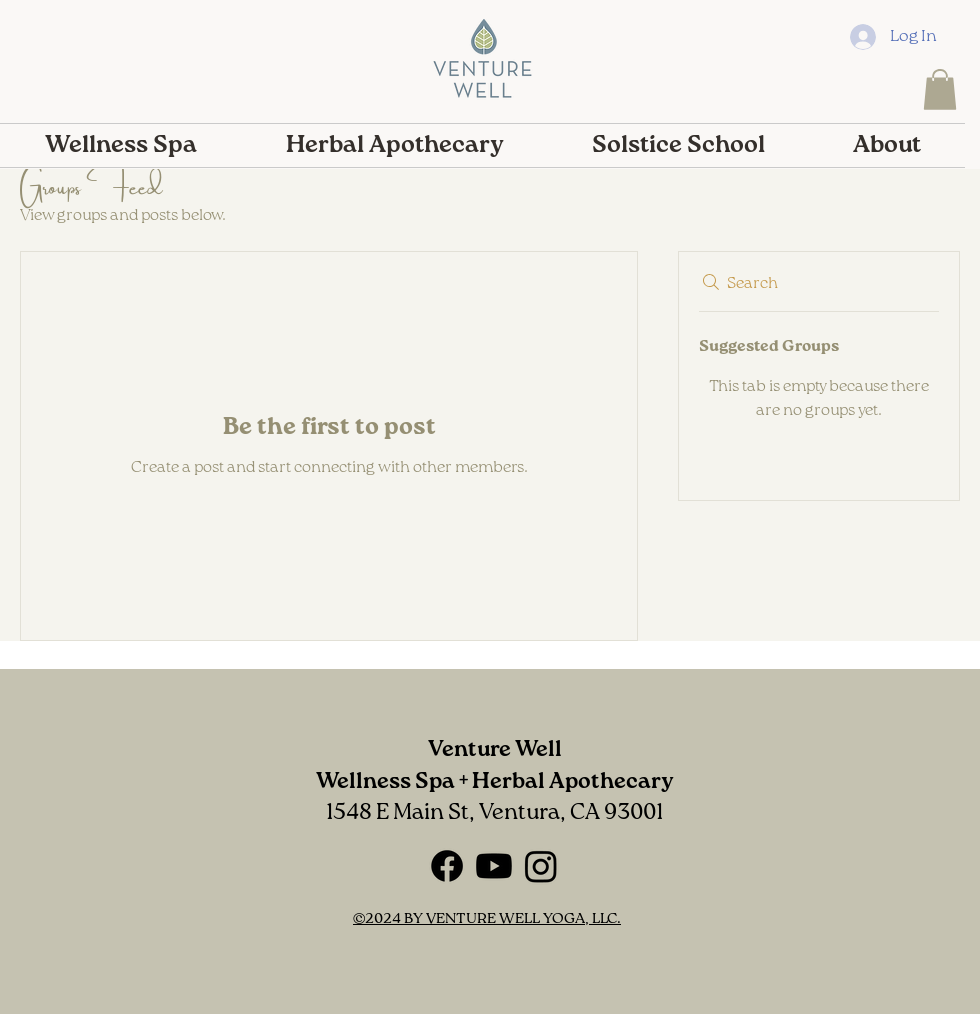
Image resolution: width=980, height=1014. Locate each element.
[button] (940, 89)
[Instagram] (541, 866)
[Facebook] (447, 866)
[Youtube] (494, 866)
